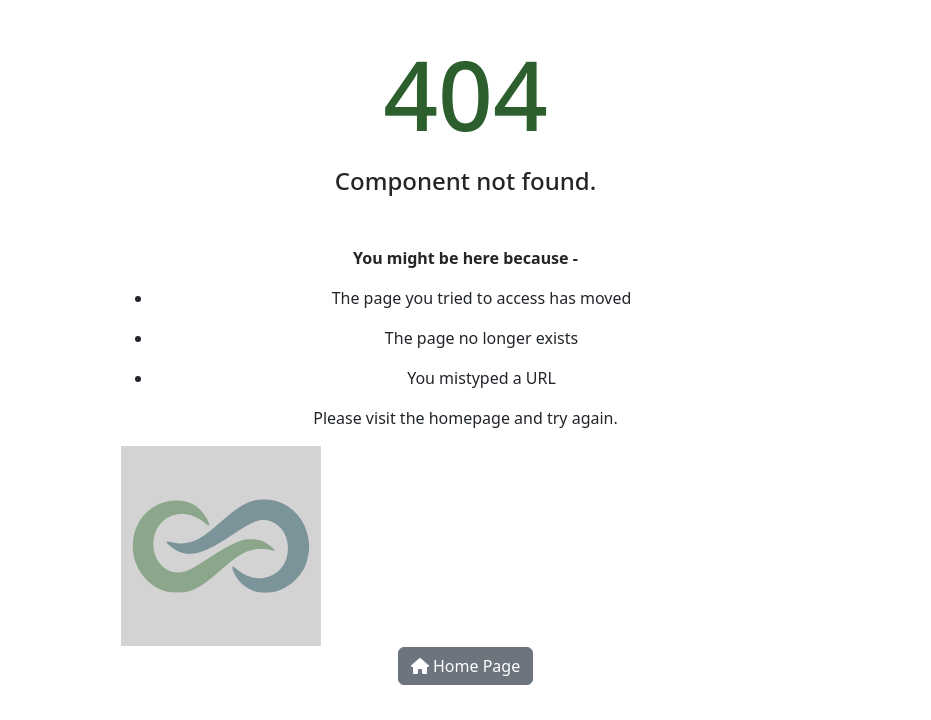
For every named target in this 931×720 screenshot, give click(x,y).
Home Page (465, 666)
